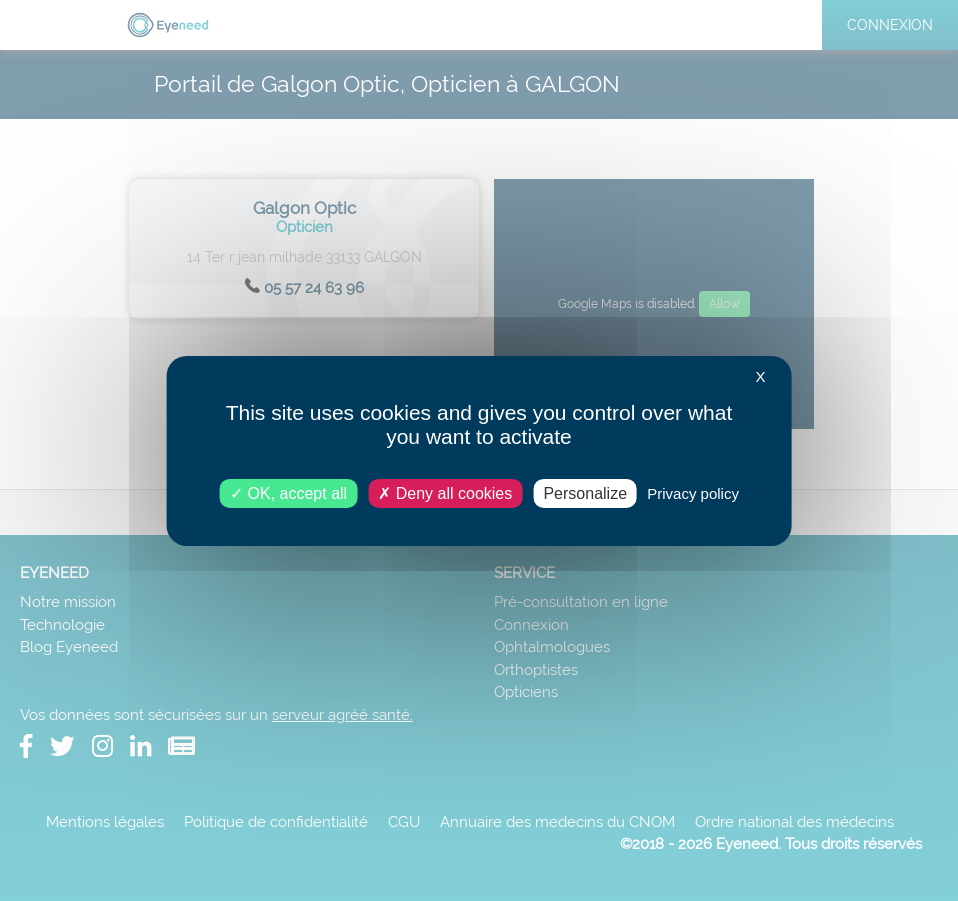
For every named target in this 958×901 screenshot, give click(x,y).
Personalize (585, 492)
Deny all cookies (445, 492)
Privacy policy (693, 492)
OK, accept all (288, 492)
